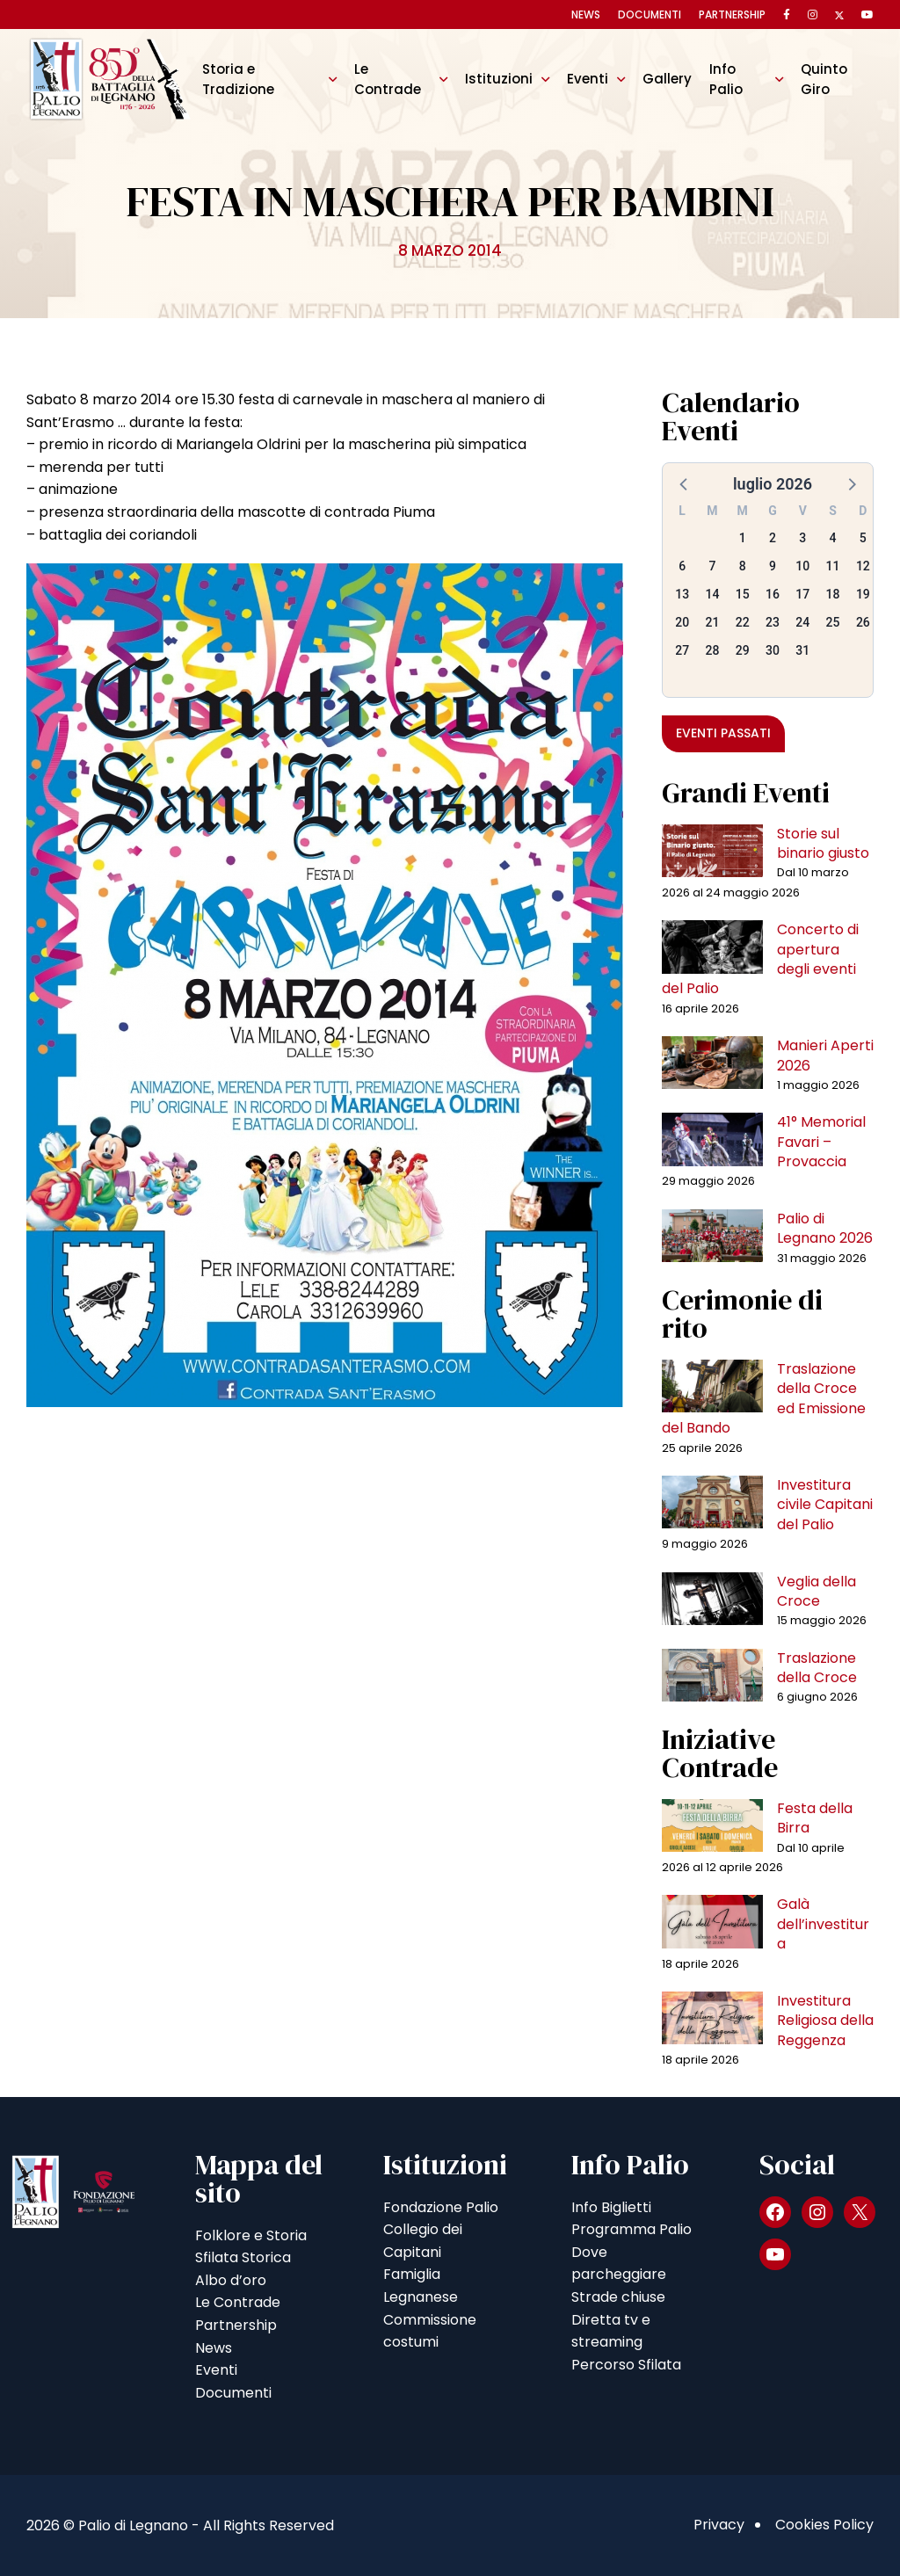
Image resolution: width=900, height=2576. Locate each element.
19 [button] (863, 594)
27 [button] (682, 650)
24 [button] (802, 622)
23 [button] (773, 622)
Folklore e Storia (251, 2235)
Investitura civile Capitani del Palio (825, 1505)
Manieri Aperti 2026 (825, 1055)
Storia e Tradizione (238, 79)
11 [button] (833, 566)
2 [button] (772, 538)
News (585, 14)
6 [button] (682, 566)
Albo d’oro (230, 2280)
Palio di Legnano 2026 (825, 1228)
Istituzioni (499, 78)
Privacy (718, 2524)
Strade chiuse (618, 2297)
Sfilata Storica (243, 2257)
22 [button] (743, 622)
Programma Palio (631, 2229)
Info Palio (726, 79)
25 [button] (833, 622)
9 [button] (772, 566)
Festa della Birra (815, 1818)
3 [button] (802, 538)
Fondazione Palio (440, 2207)
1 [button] (742, 538)
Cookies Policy (824, 2524)
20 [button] (682, 622)
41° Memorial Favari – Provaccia (821, 1142)
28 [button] (712, 650)
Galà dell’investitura (823, 1924)
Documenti (649, 14)
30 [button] (773, 650)
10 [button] (802, 566)
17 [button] (802, 594)
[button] (684, 483)
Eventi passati (723, 733)
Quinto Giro (824, 79)
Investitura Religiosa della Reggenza (825, 2020)
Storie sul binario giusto (823, 843)
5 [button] (863, 538)
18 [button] (833, 594)
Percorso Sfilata (626, 2365)
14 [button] (712, 594)
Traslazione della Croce (817, 1667)
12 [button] (863, 566)
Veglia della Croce (816, 1591)
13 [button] (682, 594)
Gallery (667, 78)
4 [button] (833, 538)
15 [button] (743, 594)
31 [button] (802, 650)
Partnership (732, 14)
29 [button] (743, 650)
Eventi (587, 78)
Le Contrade (387, 79)
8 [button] (742, 566)
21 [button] (712, 622)
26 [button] (863, 622)
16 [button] (773, 594)
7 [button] (711, 566)
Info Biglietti (611, 2207)
